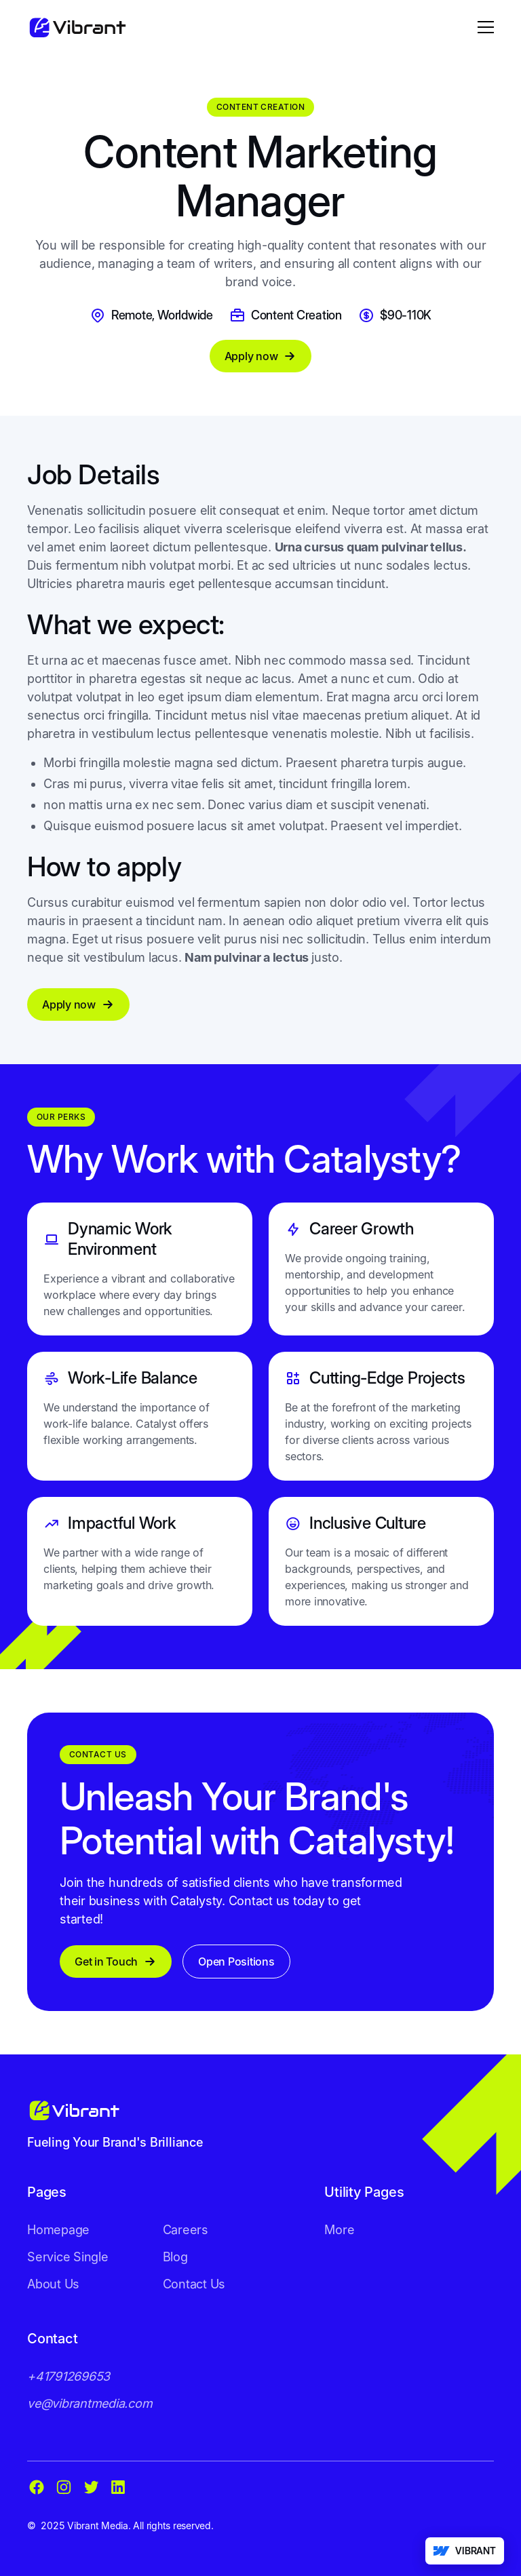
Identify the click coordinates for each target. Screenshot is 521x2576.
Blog (175, 2257)
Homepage (58, 2230)
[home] (77, 27)
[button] (483, 27)
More (339, 2230)
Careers (185, 2230)
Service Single (68, 2257)
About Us (53, 2284)
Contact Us (194, 2284)
